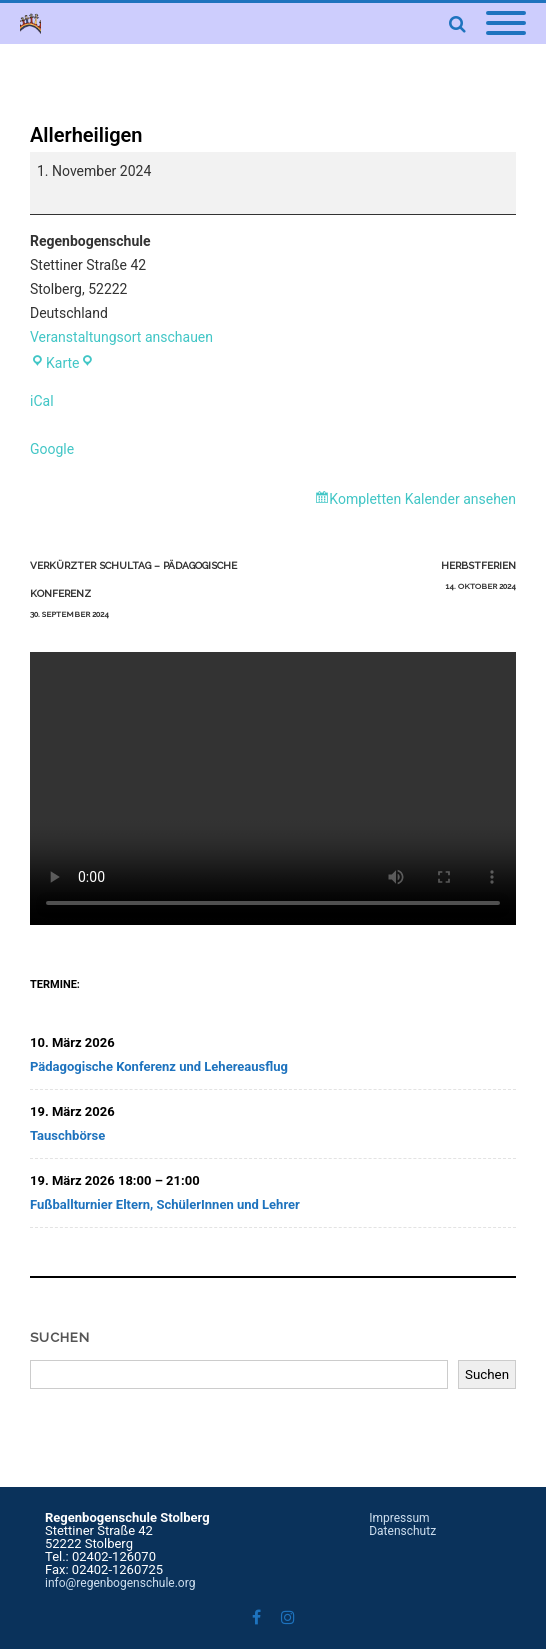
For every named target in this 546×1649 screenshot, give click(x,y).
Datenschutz (402, 1531)
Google (52, 449)
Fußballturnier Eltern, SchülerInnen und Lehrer (165, 1204)
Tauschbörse (67, 1135)
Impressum (399, 1518)
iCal (42, 401)
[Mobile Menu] (506, 24)
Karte (62, 363)
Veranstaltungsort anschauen (121, 337)
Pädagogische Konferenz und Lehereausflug (159, 1066)
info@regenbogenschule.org (120, 1583)
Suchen (60, 1337)
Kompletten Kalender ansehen (422, 499)
